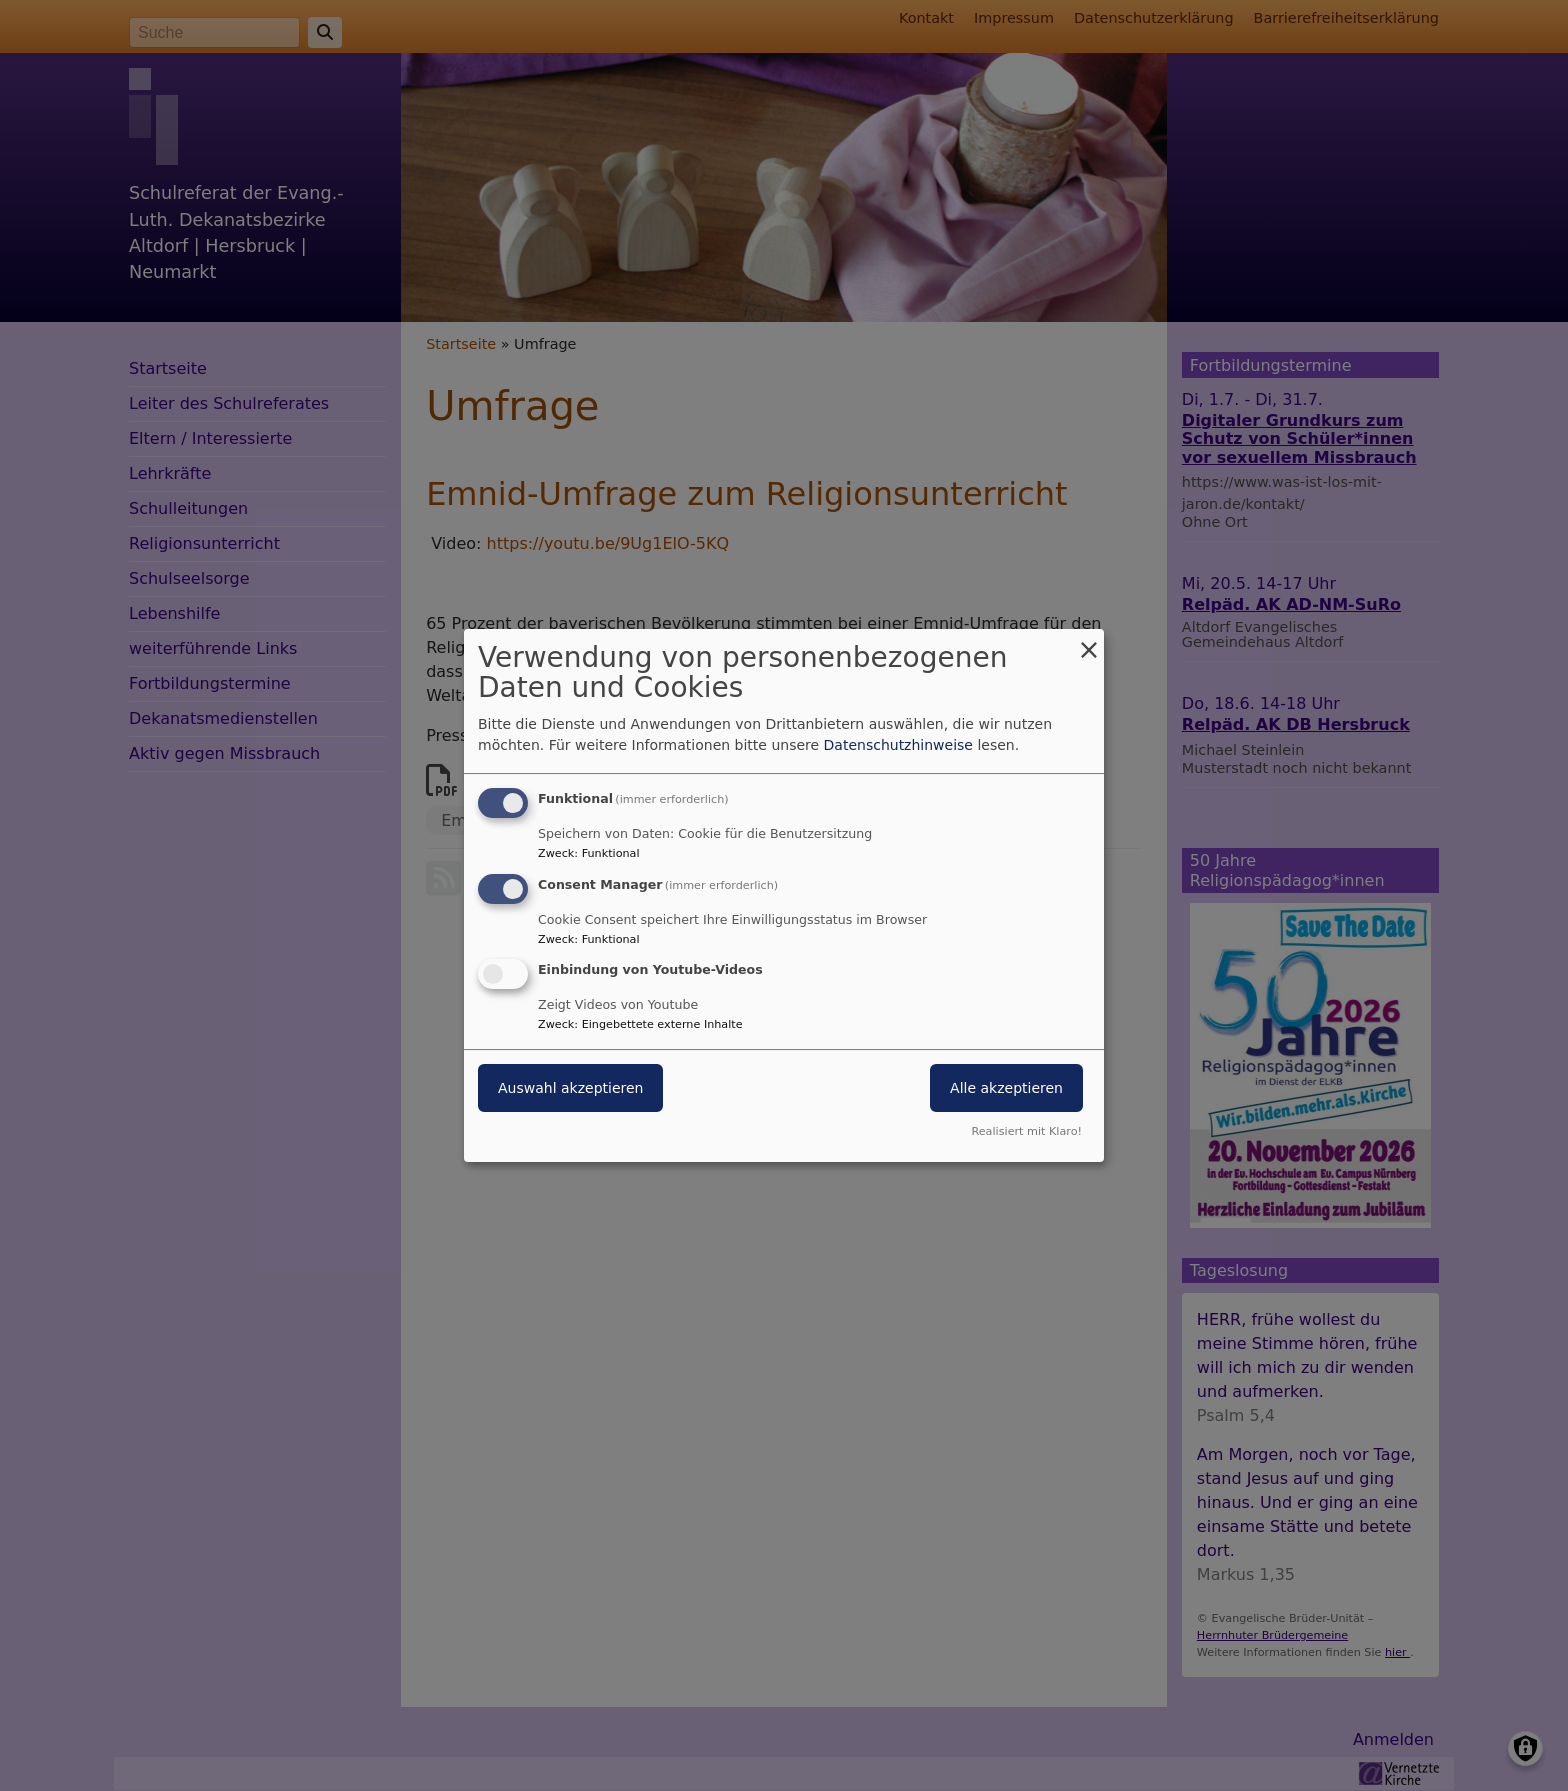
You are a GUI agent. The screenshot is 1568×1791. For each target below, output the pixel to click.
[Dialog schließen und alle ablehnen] (1089, 641)
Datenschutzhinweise (898, 745)
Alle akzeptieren (1006, 1089)
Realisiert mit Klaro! (1026, 1131)
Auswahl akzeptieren (570, 1089)
